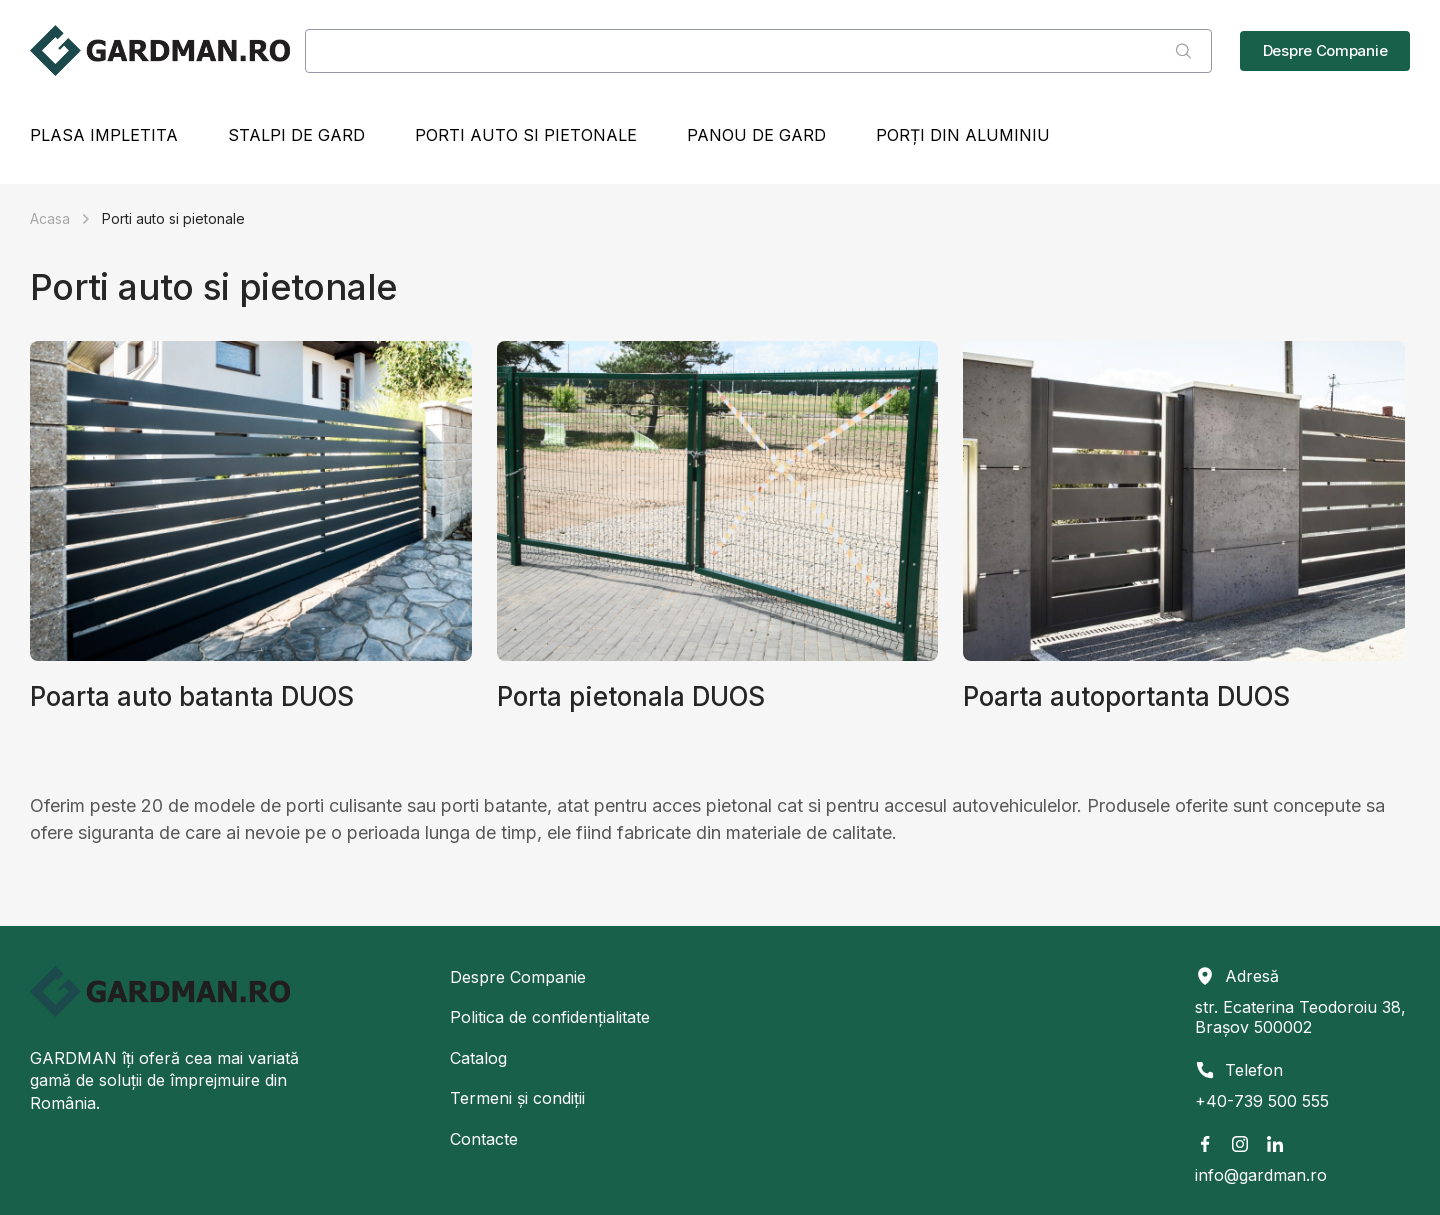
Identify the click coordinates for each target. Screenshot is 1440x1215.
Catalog (478, 1058)
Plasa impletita (104, 135)
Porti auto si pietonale (526, 135)
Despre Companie (518, 977)
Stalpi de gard (296, 135)
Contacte (484, 1139)
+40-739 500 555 (1262, 1101)
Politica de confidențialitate (550, 1017)
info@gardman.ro (1261, 1175)
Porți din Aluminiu (963, 135)
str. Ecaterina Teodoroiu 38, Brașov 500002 (1300, 1017)
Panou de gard (756, 135)
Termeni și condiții (517, 1098)
